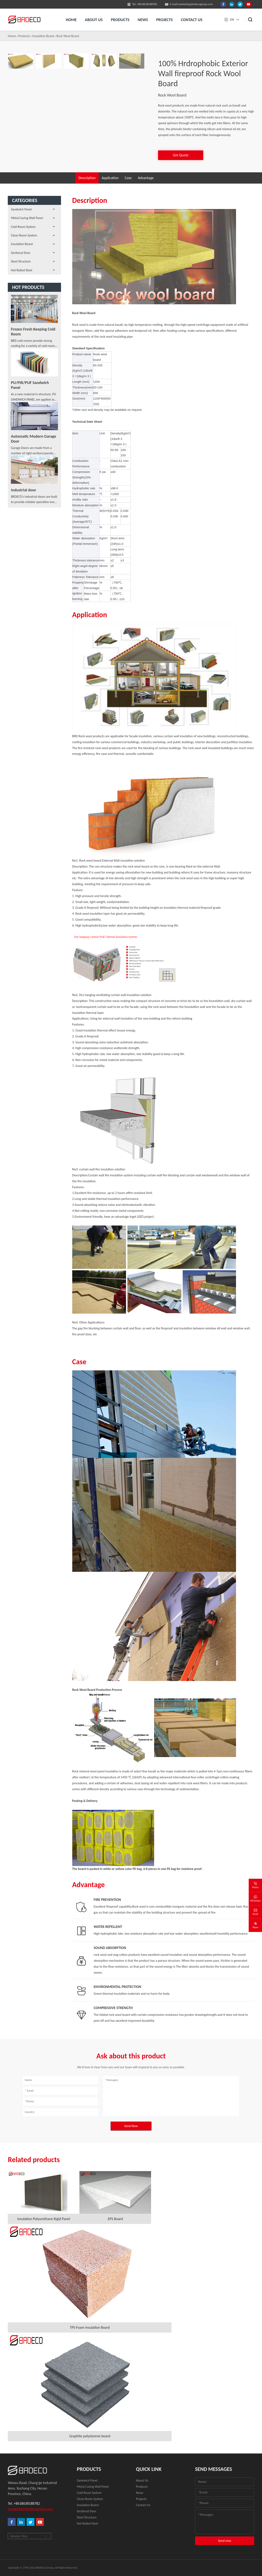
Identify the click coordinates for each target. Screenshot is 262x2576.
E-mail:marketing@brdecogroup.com (189, 4)
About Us (142, 2480)
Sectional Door (20, 253)
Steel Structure (20, 261)
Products (120, 19)
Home (71, 19)
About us (94, 19)
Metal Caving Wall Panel (27, 218)
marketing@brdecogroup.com (30, 2509)
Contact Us (143, 2505)
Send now (224, 2541)
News (143, 19)
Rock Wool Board (67, 36)
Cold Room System (23, 227)
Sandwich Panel (21, 209)
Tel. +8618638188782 (24, 2503)
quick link (148, 2469)
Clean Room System (24, 235)
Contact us (191, 19)
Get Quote (181, 155)
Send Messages (213, 2469)
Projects (164, 19)
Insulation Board (43, 36)
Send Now (131, 2126)
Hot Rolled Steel (21, 270)
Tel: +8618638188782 (142, 4)
